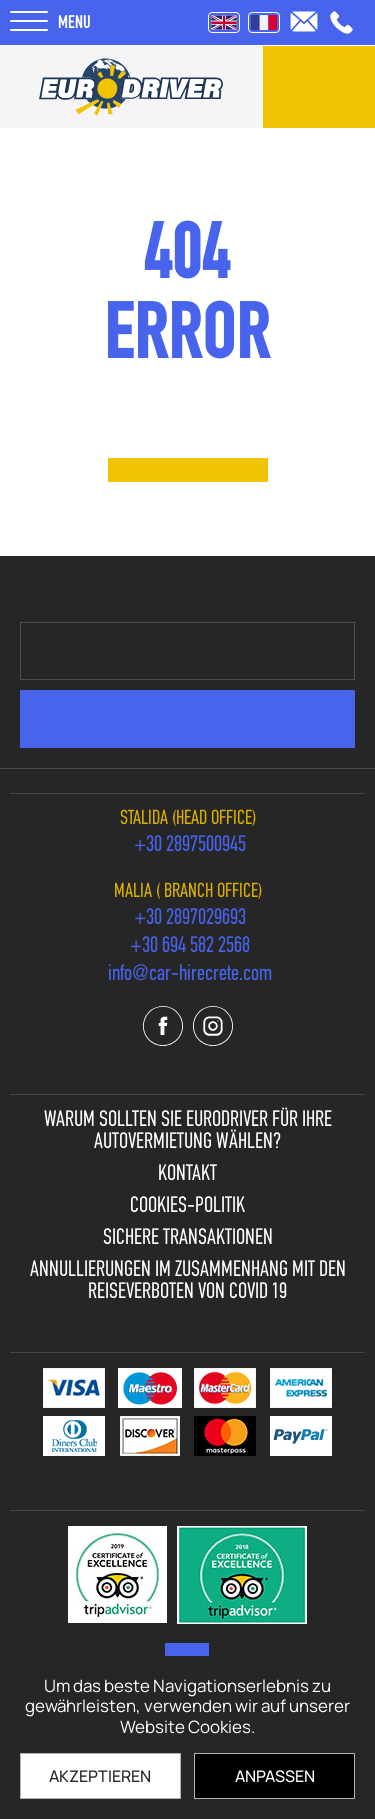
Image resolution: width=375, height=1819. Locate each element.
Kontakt (187, 1175)
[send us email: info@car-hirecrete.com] (304, 21)
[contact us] (319, 87)
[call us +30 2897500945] (341, 22)
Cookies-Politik (187, 1207)
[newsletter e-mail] (187, 651)
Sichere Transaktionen (188, 1239)
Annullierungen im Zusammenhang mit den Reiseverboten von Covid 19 (188, 1282)
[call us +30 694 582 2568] (190, 947)
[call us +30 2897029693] (190, 919)
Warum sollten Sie (188, 1132)
